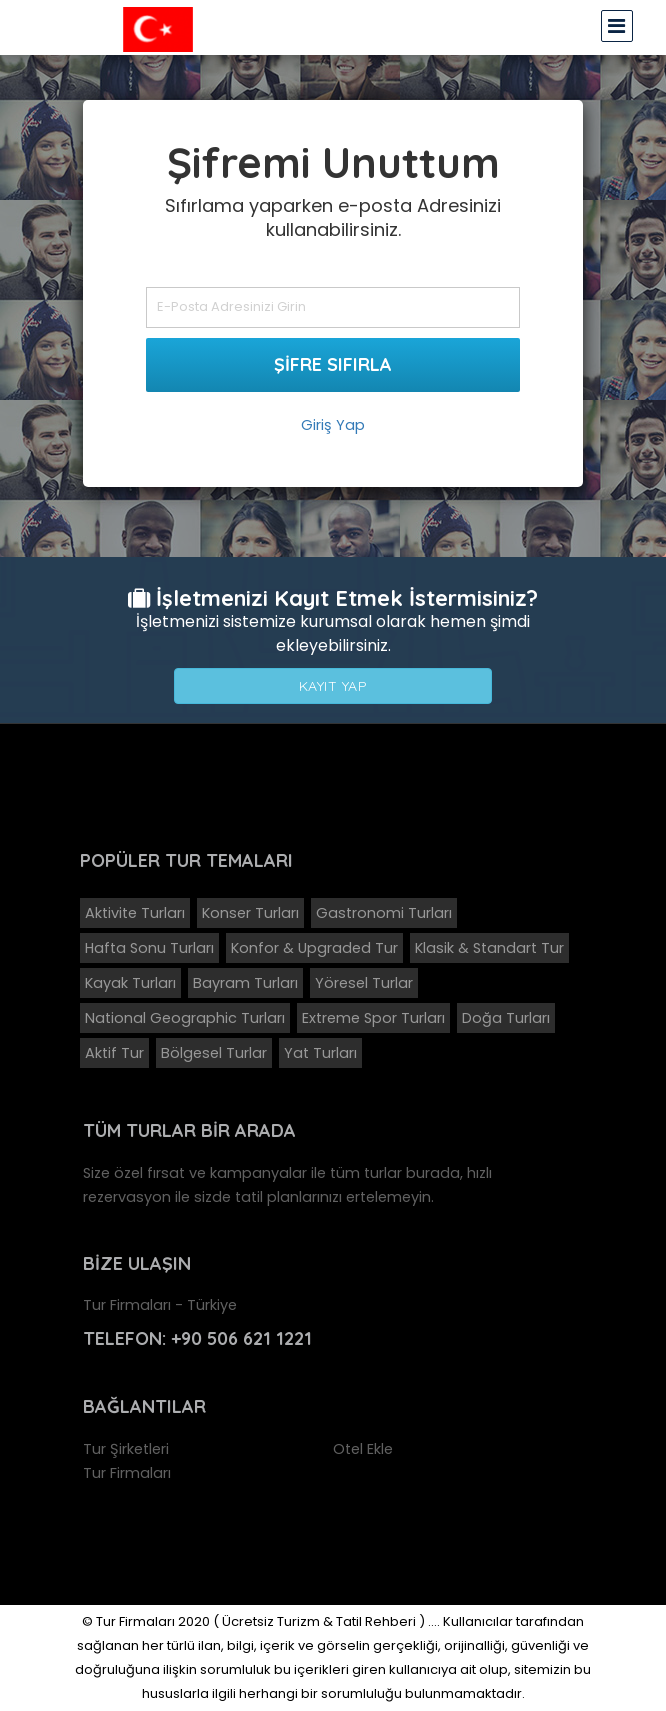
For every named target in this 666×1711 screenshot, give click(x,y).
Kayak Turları (130, 983)
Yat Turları (320, 1053)
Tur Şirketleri (126, 1449)
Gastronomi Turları (384, 913)
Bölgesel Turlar (214, 1053)
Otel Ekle (363, 1449)
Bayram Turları (245, 983)
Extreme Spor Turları (373, 1018)
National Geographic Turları (185, 1018)
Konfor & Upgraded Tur (314, 948)
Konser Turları (250, 913)
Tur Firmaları (127, 1473)
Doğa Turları (506, 1018)
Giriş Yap (333, 425)
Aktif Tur (114, 1053)
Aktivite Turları (135, 913)
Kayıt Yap (333, 686)
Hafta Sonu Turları (149, 948)
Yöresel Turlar (364, 983)
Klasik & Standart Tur (489, 948)
